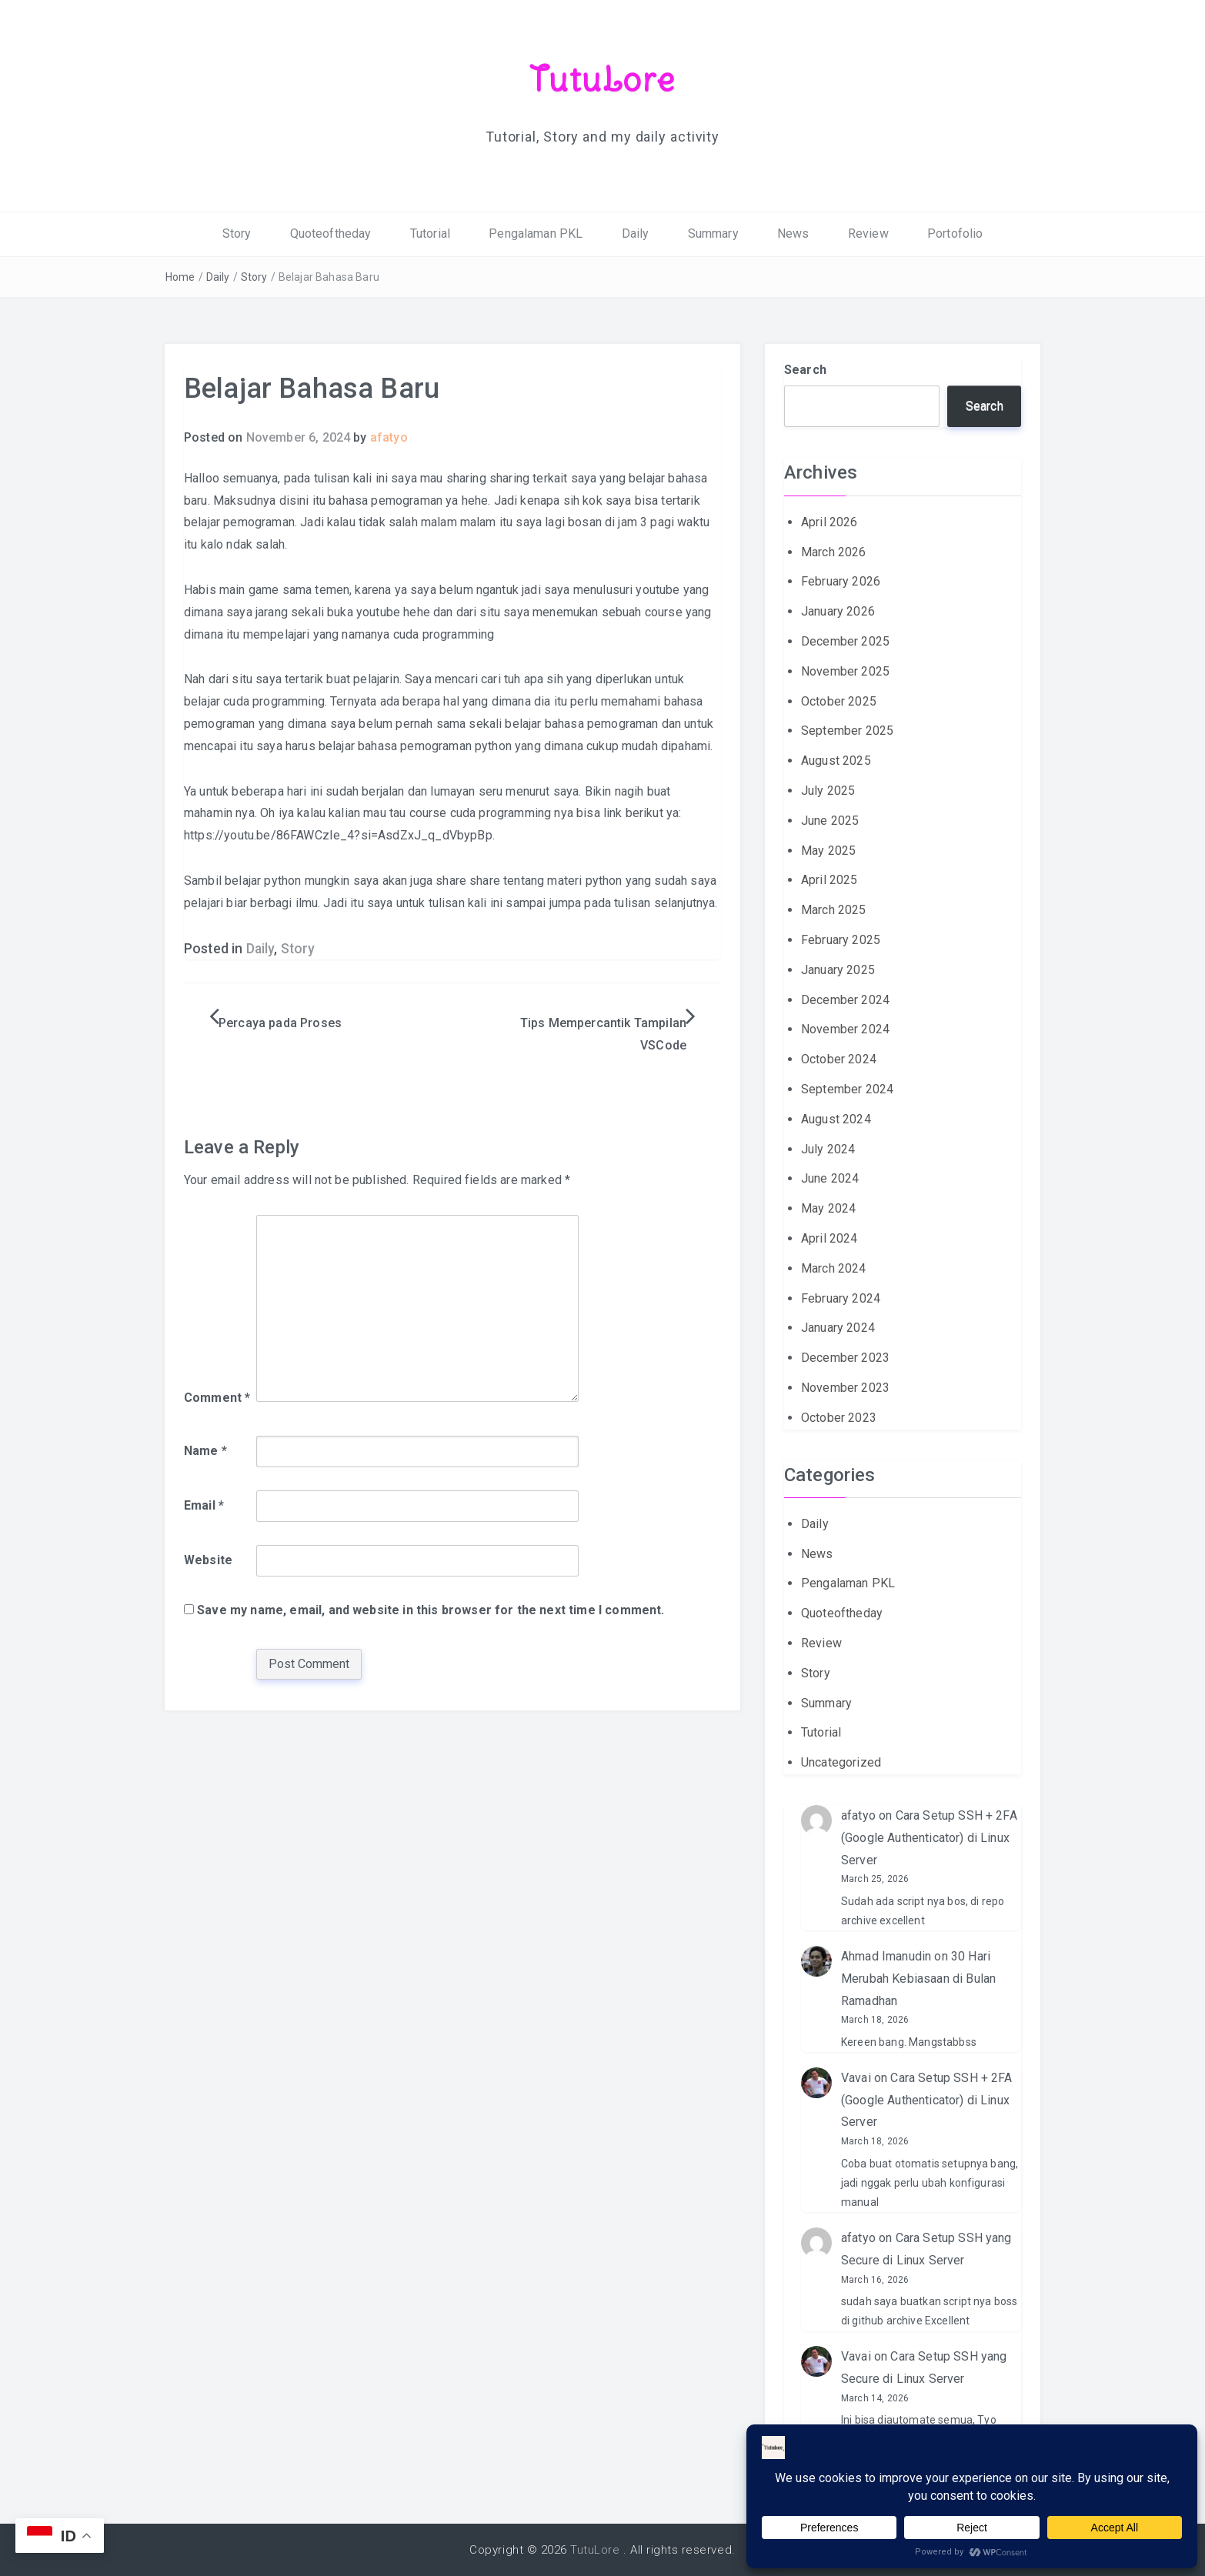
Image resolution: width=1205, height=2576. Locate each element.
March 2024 (833, 1267)
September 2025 (847, 730)
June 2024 (830, 1178)
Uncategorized (841, 1762)
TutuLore (602, 79)
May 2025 (828, 850)
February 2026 (840, 581)
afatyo (389, 437)
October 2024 (838, 1059)
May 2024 (828, 1208)
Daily (635, 233)
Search (805, 369)
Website (208, 1560)
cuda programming (444, 633)
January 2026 (838, 611)
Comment (217, 1397)
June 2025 (830, 820)
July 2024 (828, 1148)
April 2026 (829, 522)
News (793, 233)
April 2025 (829, 880)
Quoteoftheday (331, 233)
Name (205, 1450)
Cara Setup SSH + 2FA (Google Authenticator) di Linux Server (929, 1837)
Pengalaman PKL (535, 233)
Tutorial (430, 233)
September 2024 (847, 1089)
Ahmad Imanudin (886, 1956)
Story (237, 233)
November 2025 (845, 670)
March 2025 (833, 910)
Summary (713, 233)
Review (868, 233)
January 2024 (838, 1327)
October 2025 (838, 700)
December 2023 (845, 1357)
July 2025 (828, 790)
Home (180, 276)
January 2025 (838, 969)
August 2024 (836, 1118)
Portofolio (955, 233)
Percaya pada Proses (280, 1023)
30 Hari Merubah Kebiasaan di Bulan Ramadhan (918, 1978)
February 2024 (840, 1297)
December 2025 (845, 641)
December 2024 (845, 999)
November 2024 (845, 1029)
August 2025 (836, 760)
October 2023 (838, 1417)
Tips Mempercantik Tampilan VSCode (603, 1034)
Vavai (856, 2077)
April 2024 (829, 1238)
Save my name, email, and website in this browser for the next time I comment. (430, 1609)
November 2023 (845, 1387)
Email (204, 1505)
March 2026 (833, 551)
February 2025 (840, 940)
